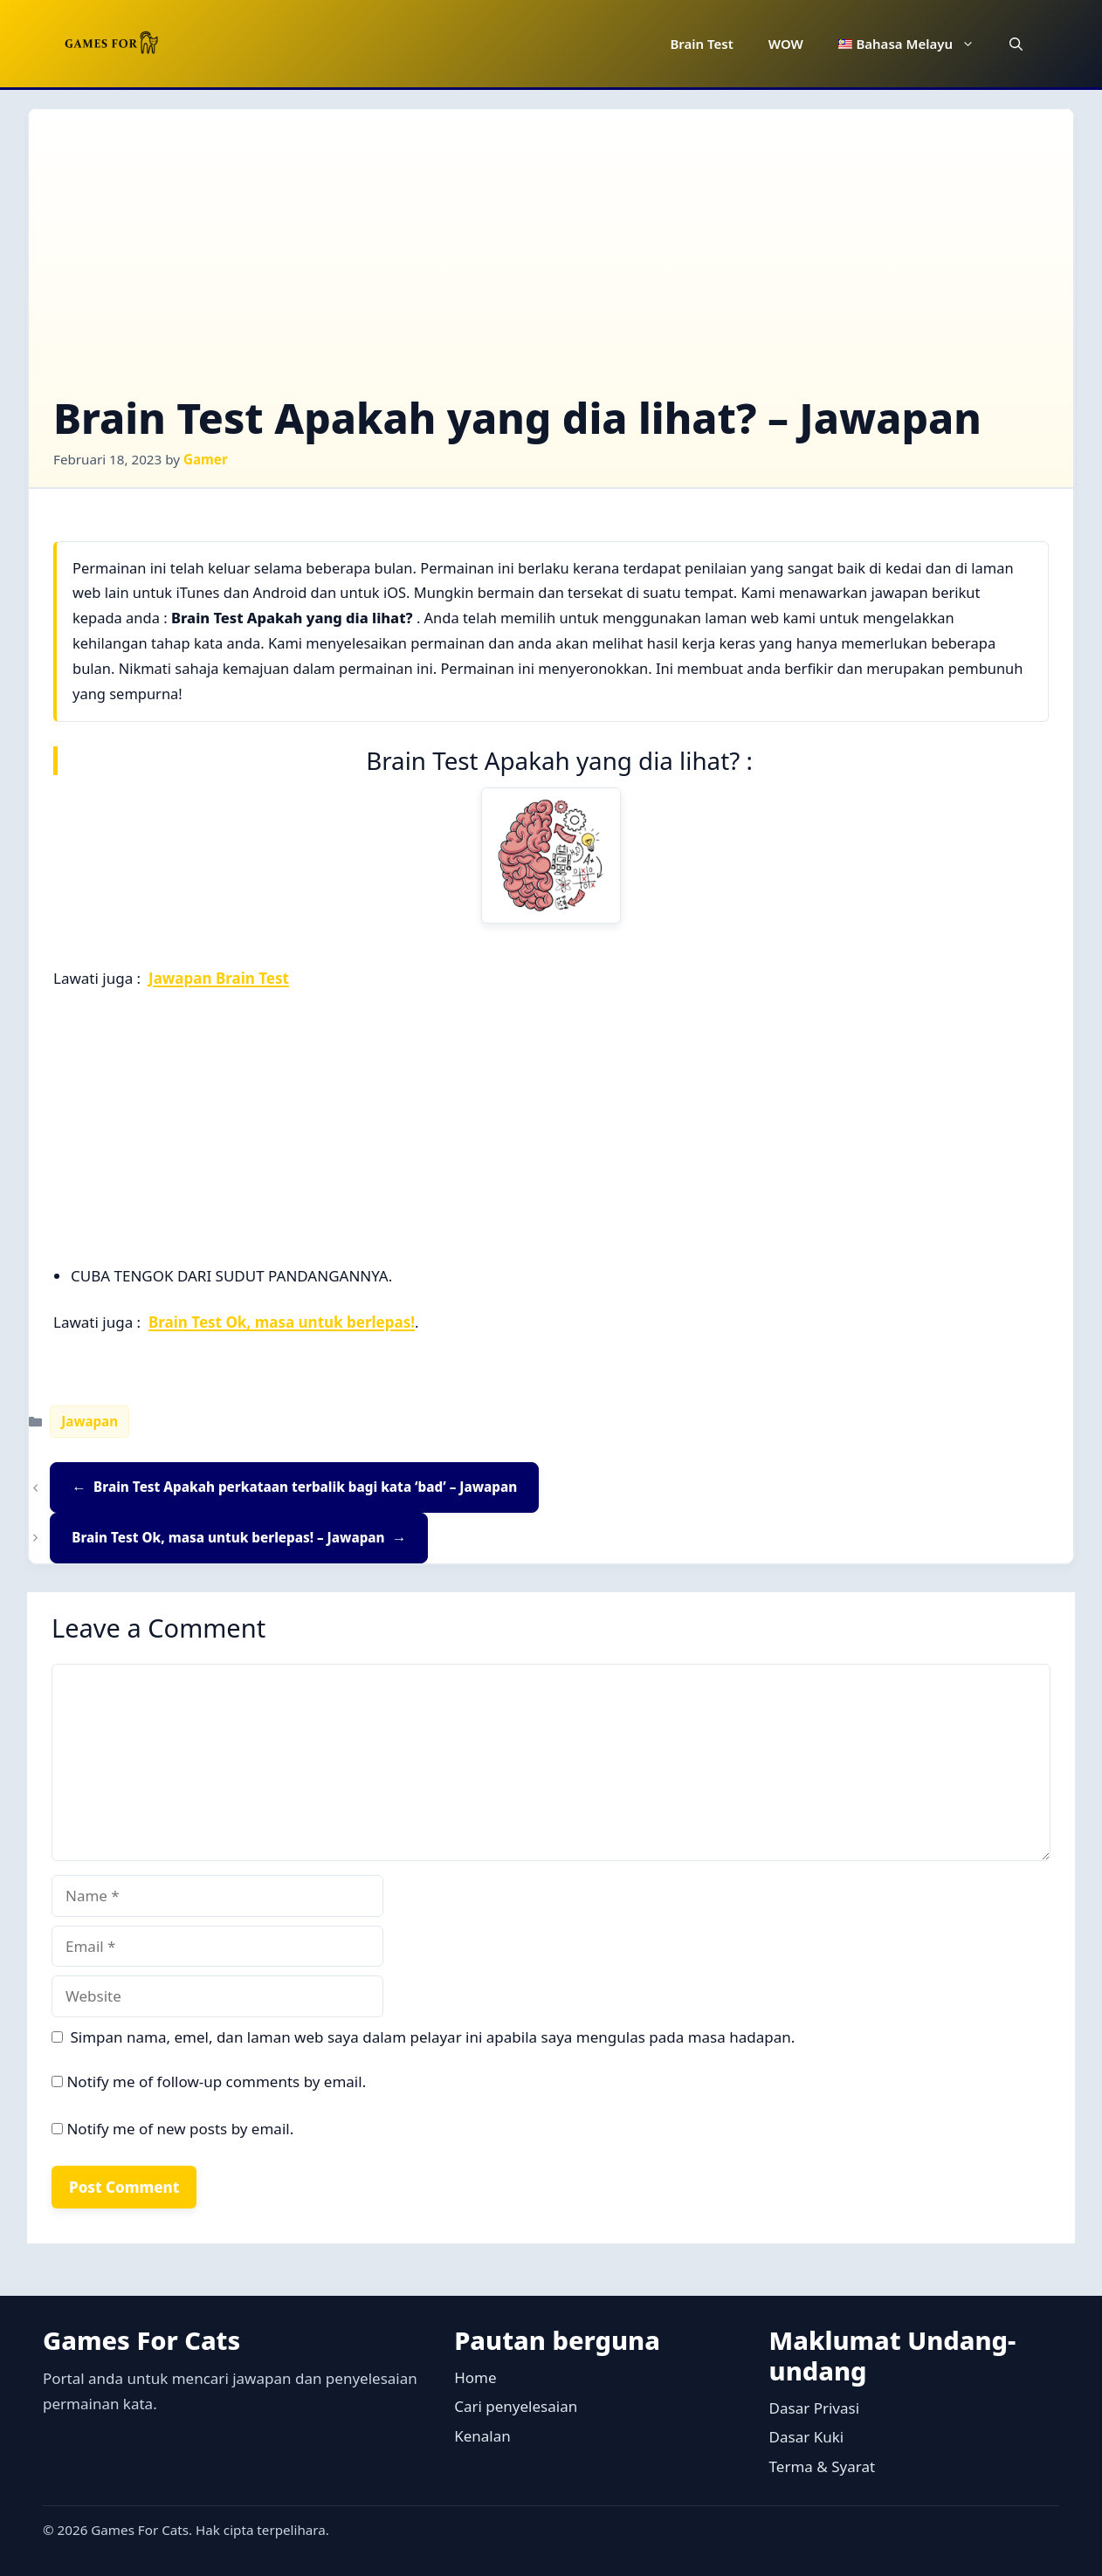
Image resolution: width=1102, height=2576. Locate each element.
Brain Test (701, 43)
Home (475, 2377)
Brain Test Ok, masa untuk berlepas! (281, 1322)
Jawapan (89, 1421)
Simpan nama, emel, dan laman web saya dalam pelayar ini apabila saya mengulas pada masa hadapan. (433, 2037)
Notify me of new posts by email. (179, 2129)
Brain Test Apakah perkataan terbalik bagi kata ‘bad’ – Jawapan (305, 1486)
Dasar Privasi (814, 2408)
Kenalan (482, 2436)
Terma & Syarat (822, 2466)
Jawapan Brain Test (218, 978)
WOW (785, 43)
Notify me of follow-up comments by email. (216, 2081)
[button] (1016, 43)
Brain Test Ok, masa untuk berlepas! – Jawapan (228, 1537)
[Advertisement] (551, 264)
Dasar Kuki (806, 2437)
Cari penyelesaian (515, 2406)
